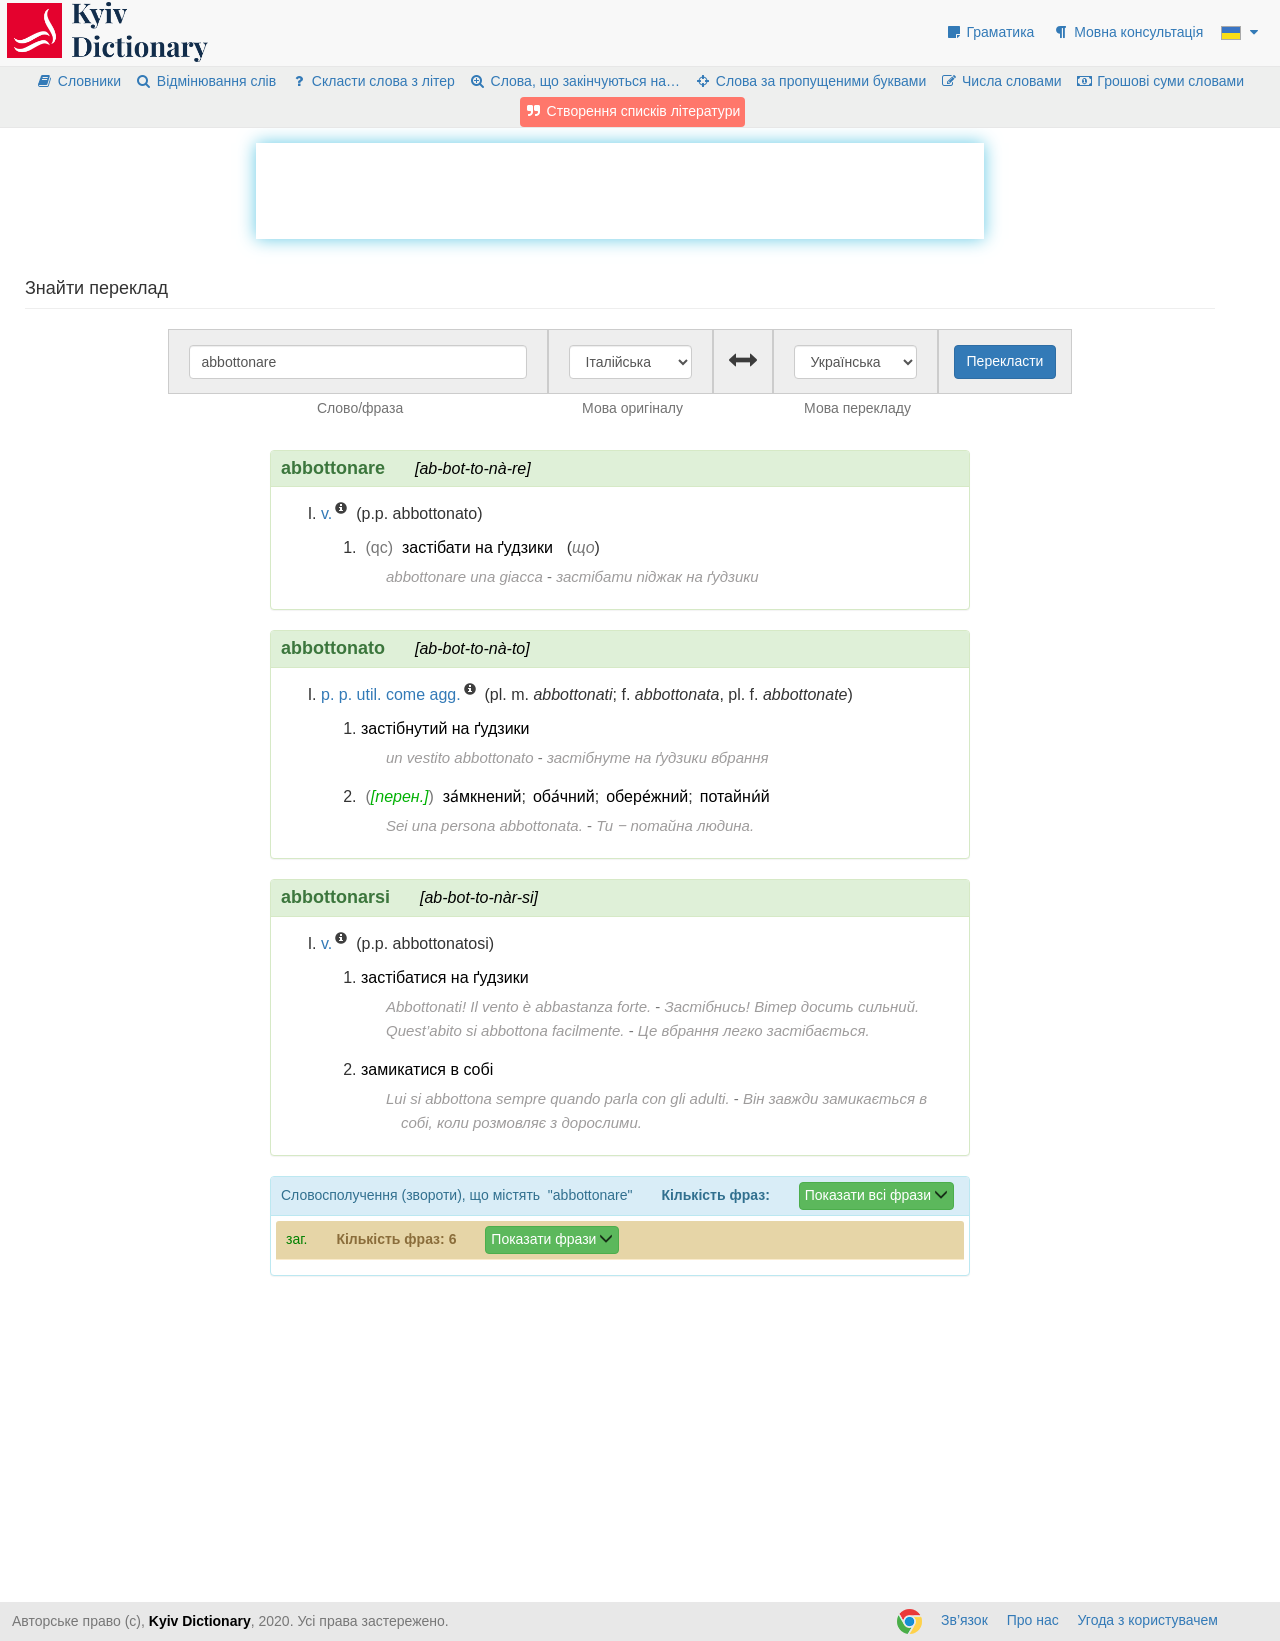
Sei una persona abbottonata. (484, 825)
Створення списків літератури (633, 111)
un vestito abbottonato (460, 757)
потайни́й (735, 796)
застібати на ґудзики (477, 547)
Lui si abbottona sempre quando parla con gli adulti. (558, 1098)
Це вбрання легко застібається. (754, 1030)
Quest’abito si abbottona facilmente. (505, 1030)
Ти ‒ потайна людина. (675, 825)
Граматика (990, 32)
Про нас (1033, 1620)
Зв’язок (964, 1620)
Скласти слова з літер (372, 81)
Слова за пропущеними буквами (810, 81)
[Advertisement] (620, 188)
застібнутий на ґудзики (445, 728)
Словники (78, 81)
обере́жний (647, 796)
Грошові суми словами (1160, 81)
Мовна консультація (1127, 32)
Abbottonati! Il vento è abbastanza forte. (518, 1006)
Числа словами (1001, 81)
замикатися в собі (427, 1069)
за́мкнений (482, 796)
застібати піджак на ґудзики (657, 576)
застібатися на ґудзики (445, 977)
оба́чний (564, 796)
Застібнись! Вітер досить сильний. (792, 1006)
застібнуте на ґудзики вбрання (658, 757)
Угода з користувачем (1148, 1620)
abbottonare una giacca (464, 576)
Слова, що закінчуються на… (574, 81)
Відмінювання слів (205, 81)
